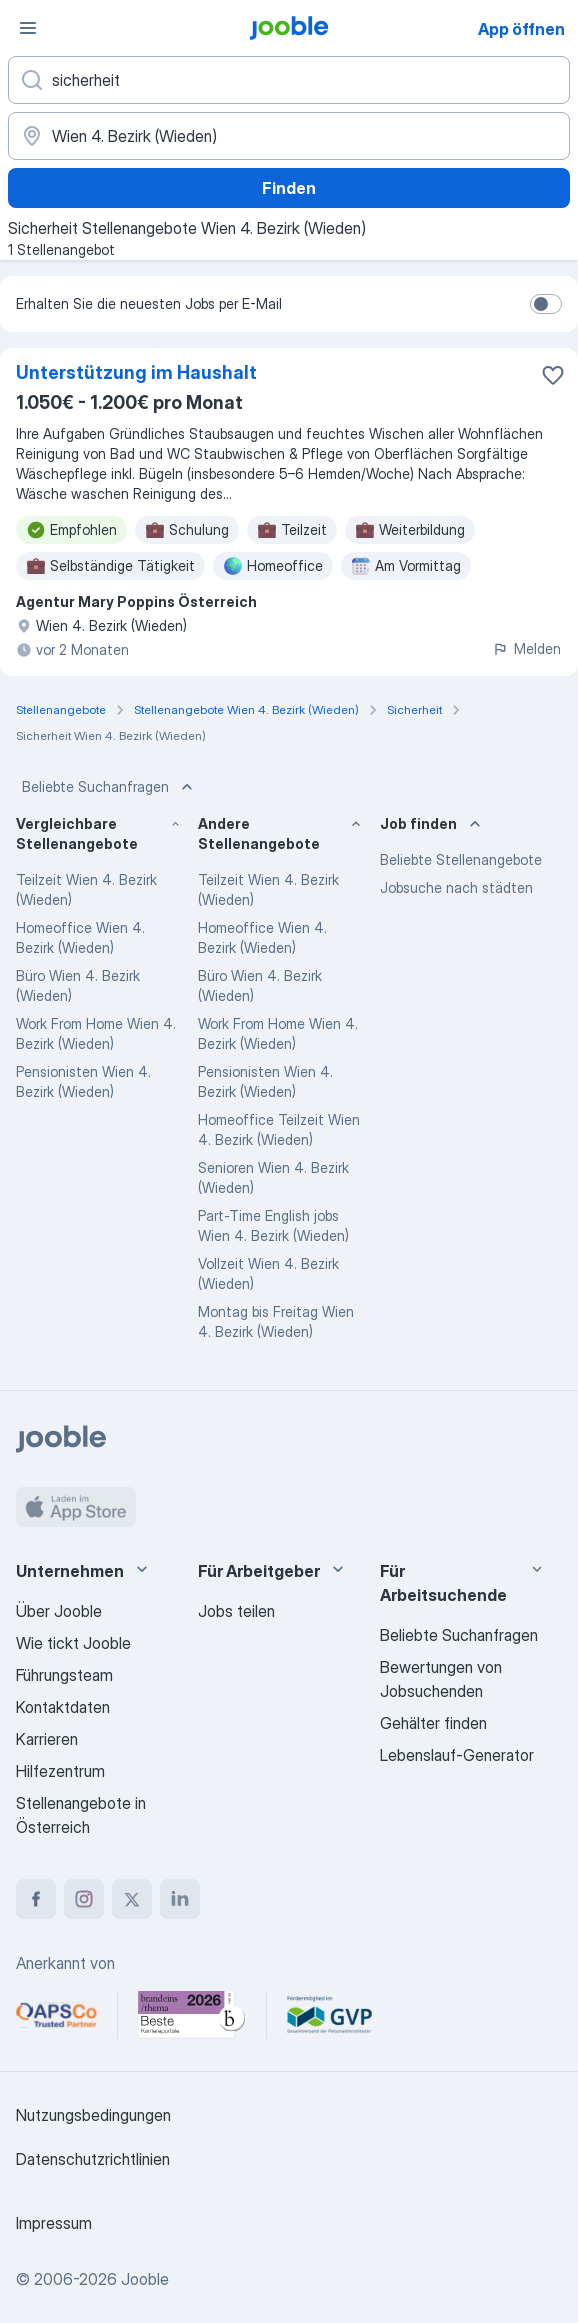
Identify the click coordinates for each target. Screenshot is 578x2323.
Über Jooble (59, 1611)
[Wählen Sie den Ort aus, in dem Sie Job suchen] (289, 136)
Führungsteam (64, 1675)
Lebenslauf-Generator (457, 1755)
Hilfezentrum (60, 1771)
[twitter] (132, 1899)
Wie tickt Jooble (73, 1643)
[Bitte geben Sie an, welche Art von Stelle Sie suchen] (289, 80)
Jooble (145, 2279)
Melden (526, 648)
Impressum (54, 2223)
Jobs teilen (236, 1611)
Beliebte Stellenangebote (461, 859)
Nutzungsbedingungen (93, 2115)
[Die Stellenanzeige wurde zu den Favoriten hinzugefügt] (553, 375)
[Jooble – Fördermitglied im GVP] (329, 2015)
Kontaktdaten (63, 1707)
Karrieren (47, 1739)
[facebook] (36, 1899)
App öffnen (521, 29)
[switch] (546, 304)
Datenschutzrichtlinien (93, 2159)
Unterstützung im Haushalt (136, 372)
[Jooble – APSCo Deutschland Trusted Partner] (56, 2015)
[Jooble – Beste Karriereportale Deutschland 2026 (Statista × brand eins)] (192, 2015)
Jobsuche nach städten (456, 887)
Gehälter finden (433, 1723)
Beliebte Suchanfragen (109, 787)
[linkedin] (180, 1899)
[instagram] (84, 1899)
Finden (289, 188)
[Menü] (28, 28)
